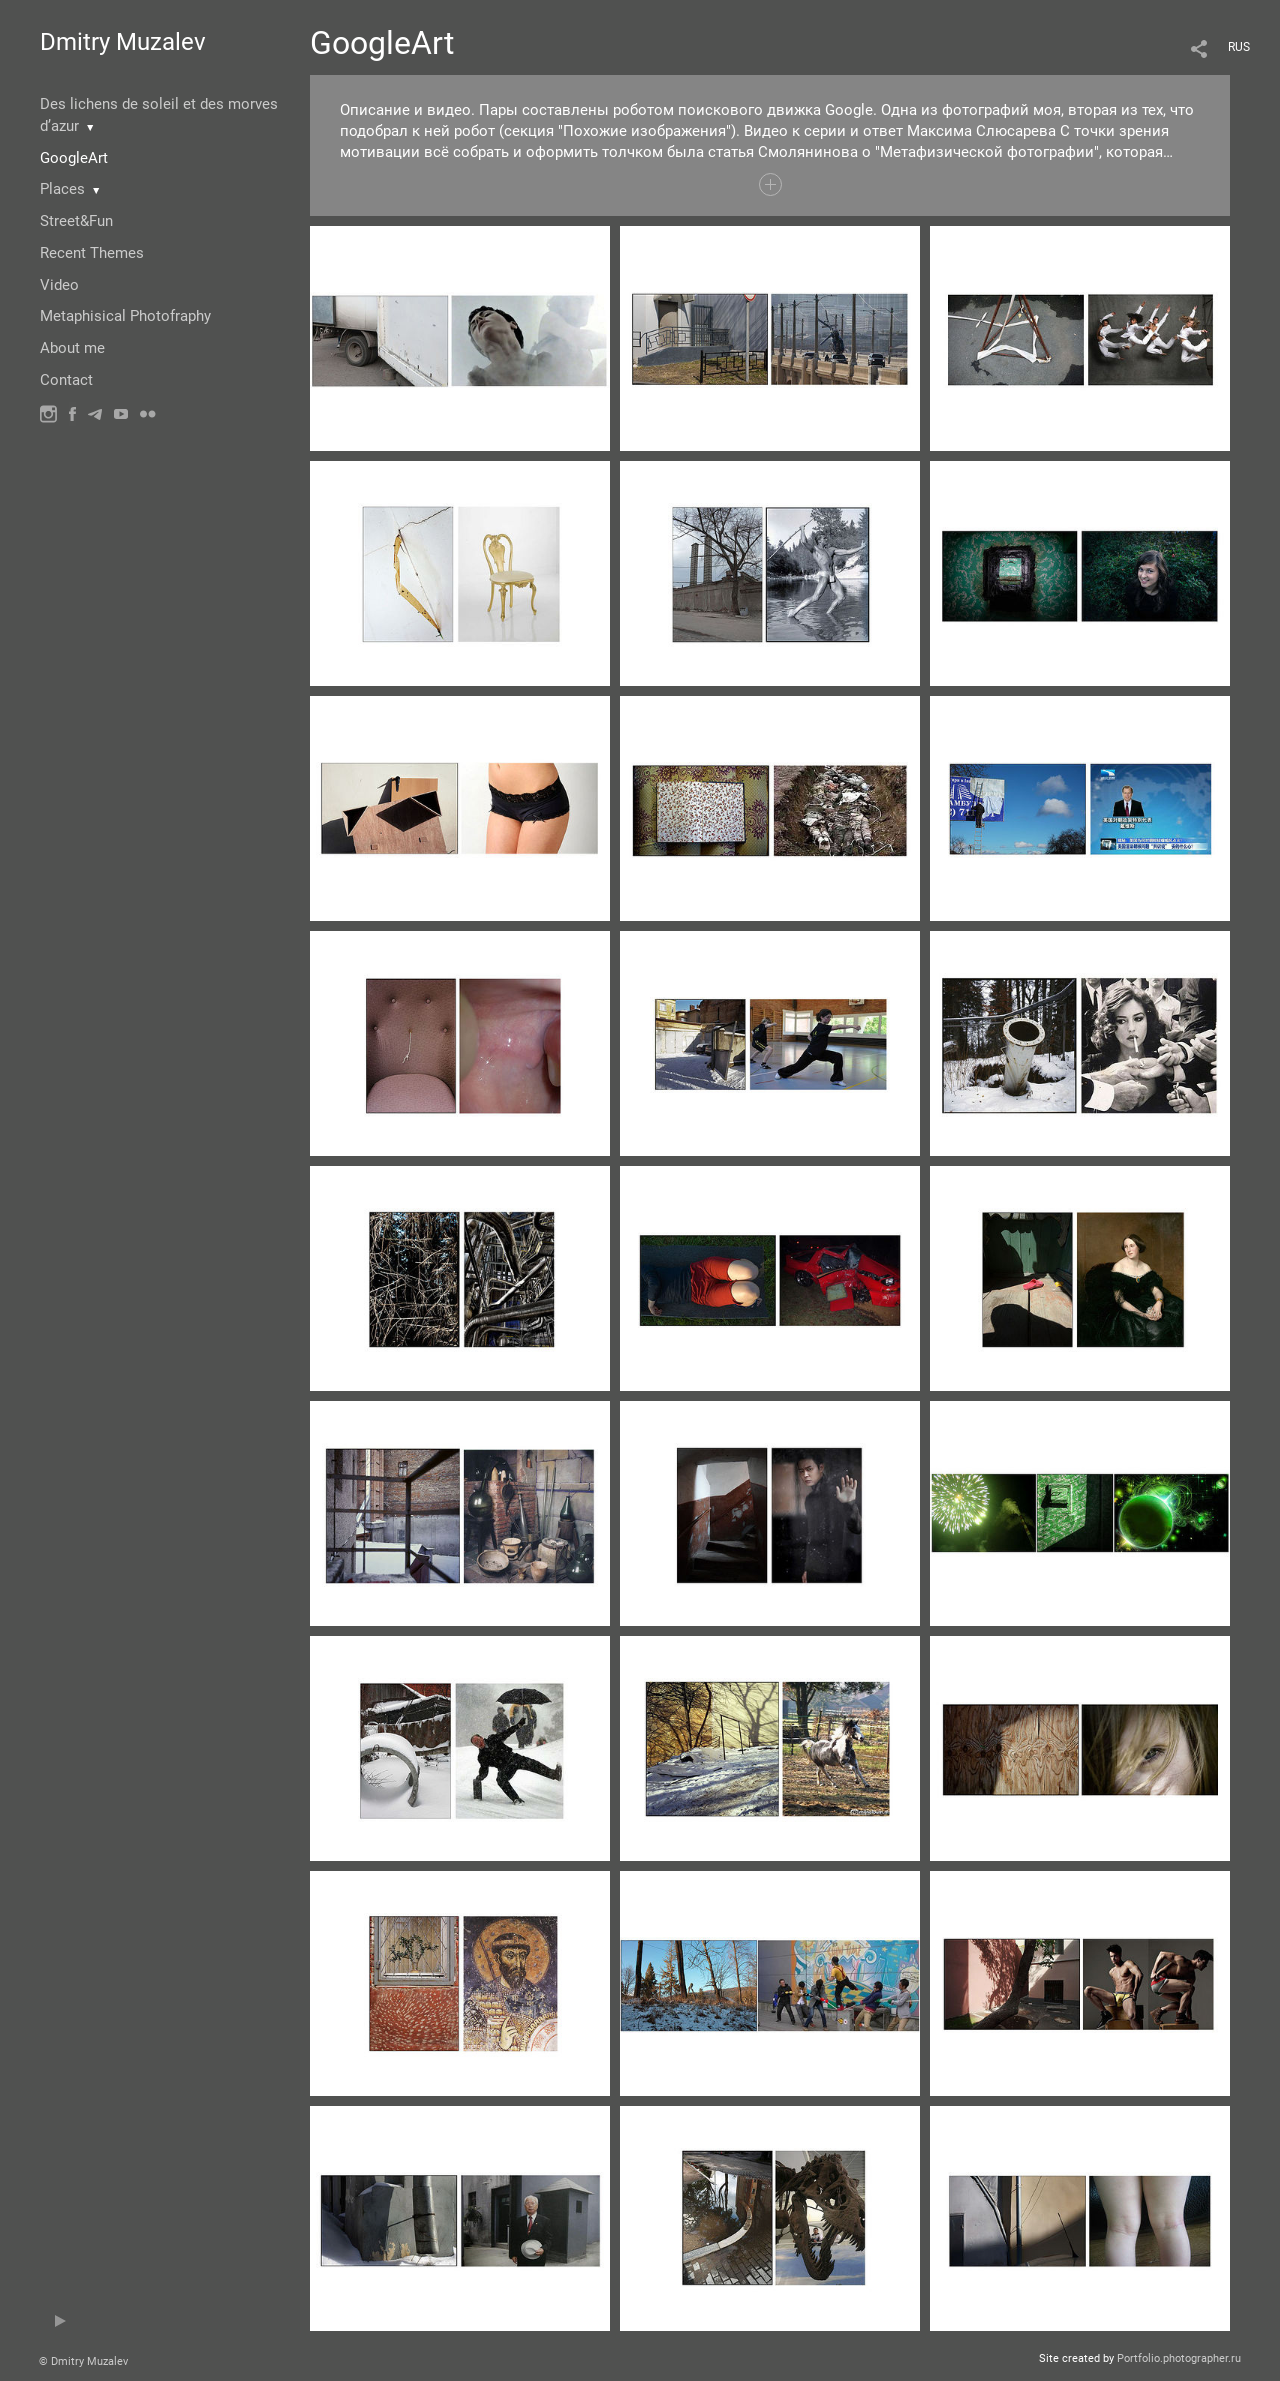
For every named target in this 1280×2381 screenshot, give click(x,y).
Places (62, 189)
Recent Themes (92, 253)
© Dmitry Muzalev (83, 2361)
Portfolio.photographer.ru (1179, 2358)
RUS (1239, 47)
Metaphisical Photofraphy (125, 316)
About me (72, 348)
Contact (66, 380)
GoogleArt (74, 158)
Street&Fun (76, 221)
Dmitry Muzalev (123, 42)
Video (59, 285)
